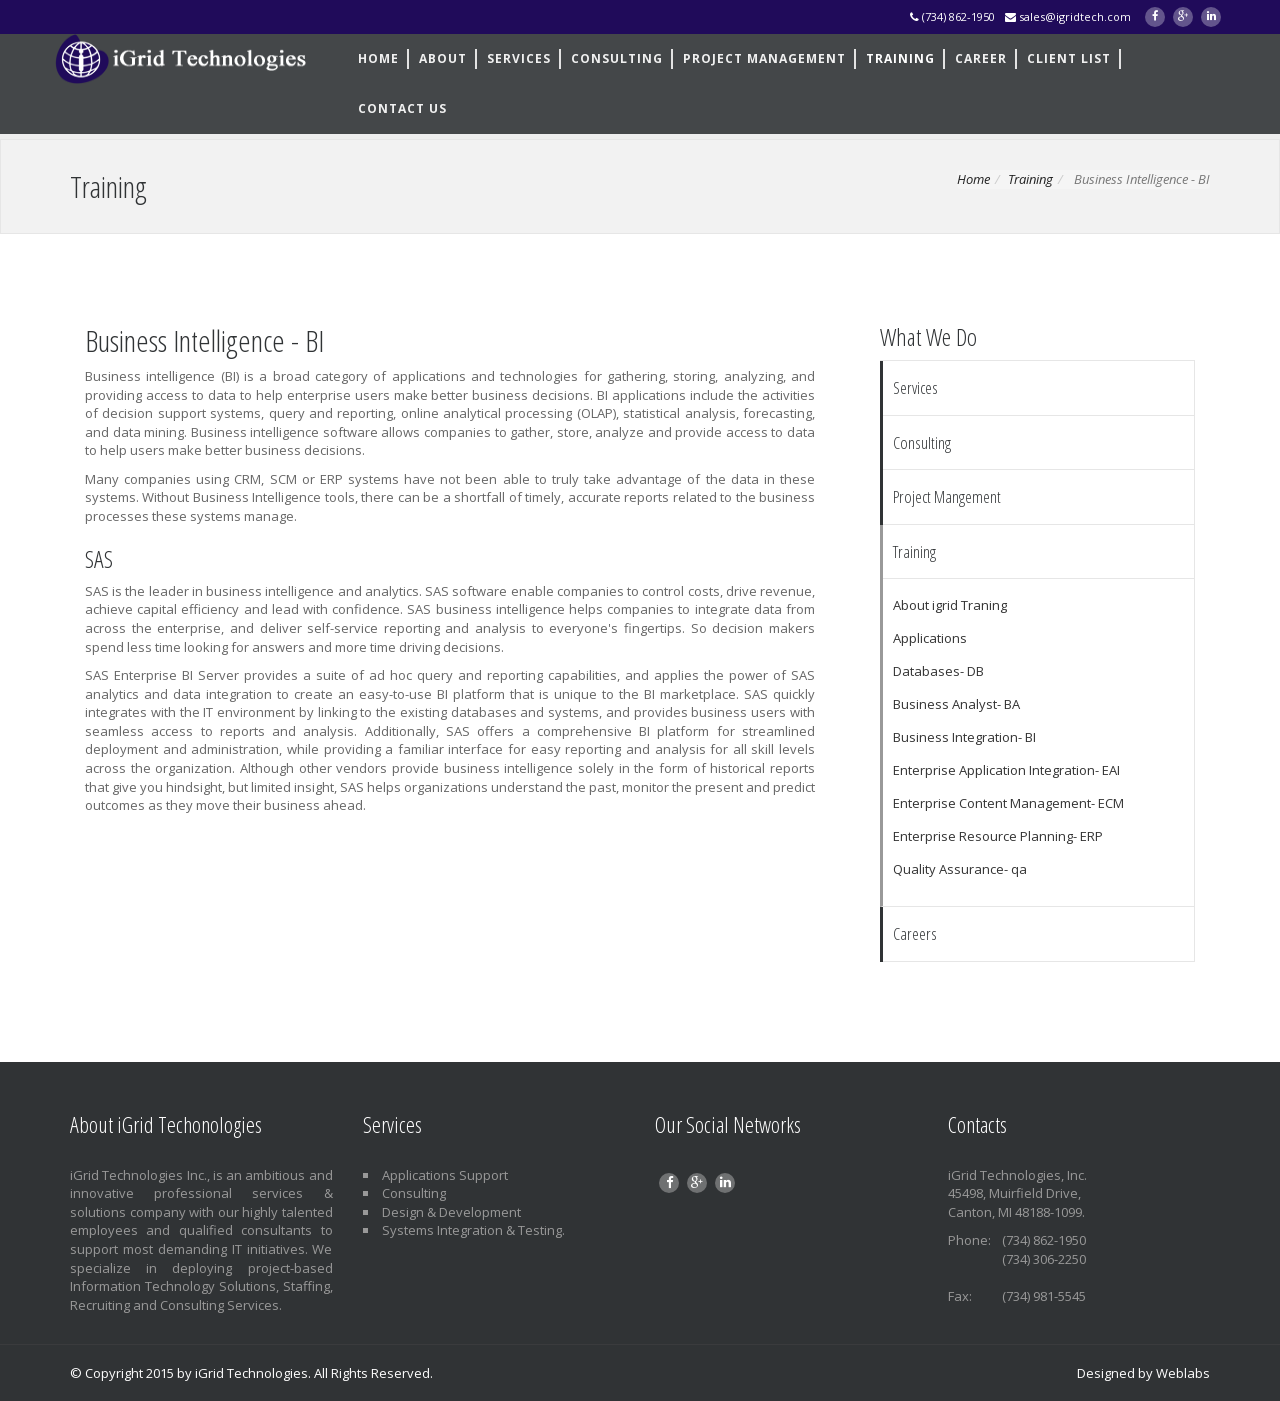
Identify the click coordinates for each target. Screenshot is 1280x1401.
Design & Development (451, 1212)
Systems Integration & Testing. (473, 1230)
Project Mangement (947, 496)
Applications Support (445, 1175)
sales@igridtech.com (1068, 16)
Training (1030, 179)
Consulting (414, 1193)
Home (973, 179)
